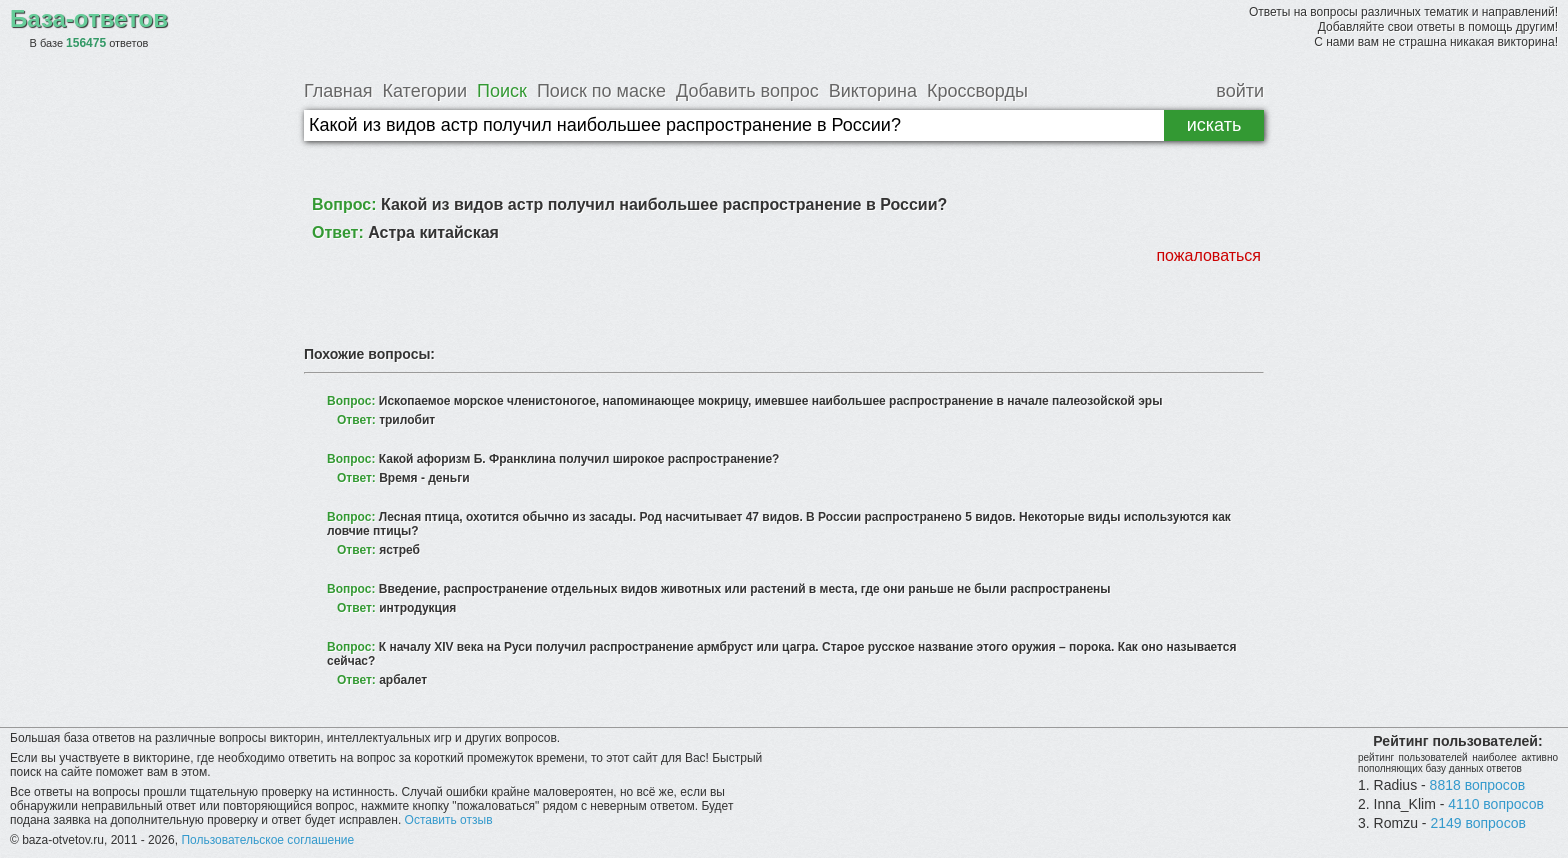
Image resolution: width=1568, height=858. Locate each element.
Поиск (502, 91)
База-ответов (89, 18)
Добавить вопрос (747, 91)
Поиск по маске (601, 91)
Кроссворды (977, 91)
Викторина (873, 91)
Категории (425, 91)
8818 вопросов (1478, 785)
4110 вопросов (1496, 804)
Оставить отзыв (449, 820)
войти (1240, 91)
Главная (338, 91)
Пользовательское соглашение (267, 840)
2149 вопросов (1478, 823)
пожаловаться (1208, 255)
